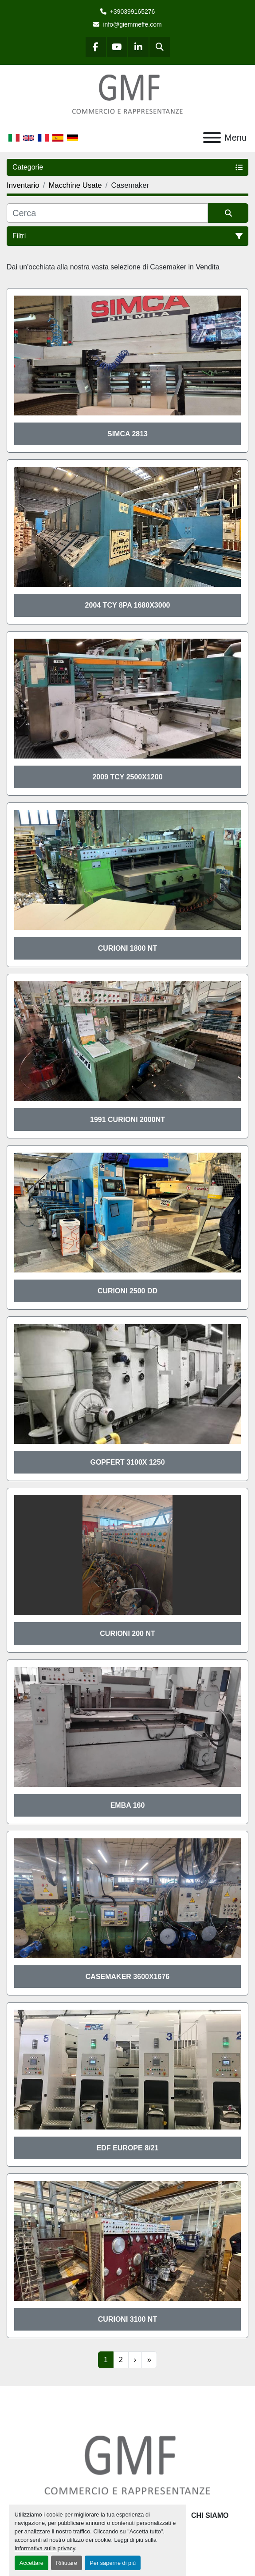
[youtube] (117, 47)
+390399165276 (132, 11)
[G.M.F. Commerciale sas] (127, 2465)
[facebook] (95, 47)
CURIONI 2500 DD (127, 1291)
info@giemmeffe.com (132, 24)
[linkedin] (138, 47)
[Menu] (212, 137)
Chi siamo (209, 2515)
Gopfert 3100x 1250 (127, 1462)
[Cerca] (107, 213)
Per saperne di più (113, 2563)
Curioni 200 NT (127, 1633)
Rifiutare (66, 2563)
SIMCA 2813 (127, 434)
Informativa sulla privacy (45, 2548)
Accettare (31, 2563)
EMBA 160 (127, 1805)
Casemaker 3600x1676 (127, 1976)
